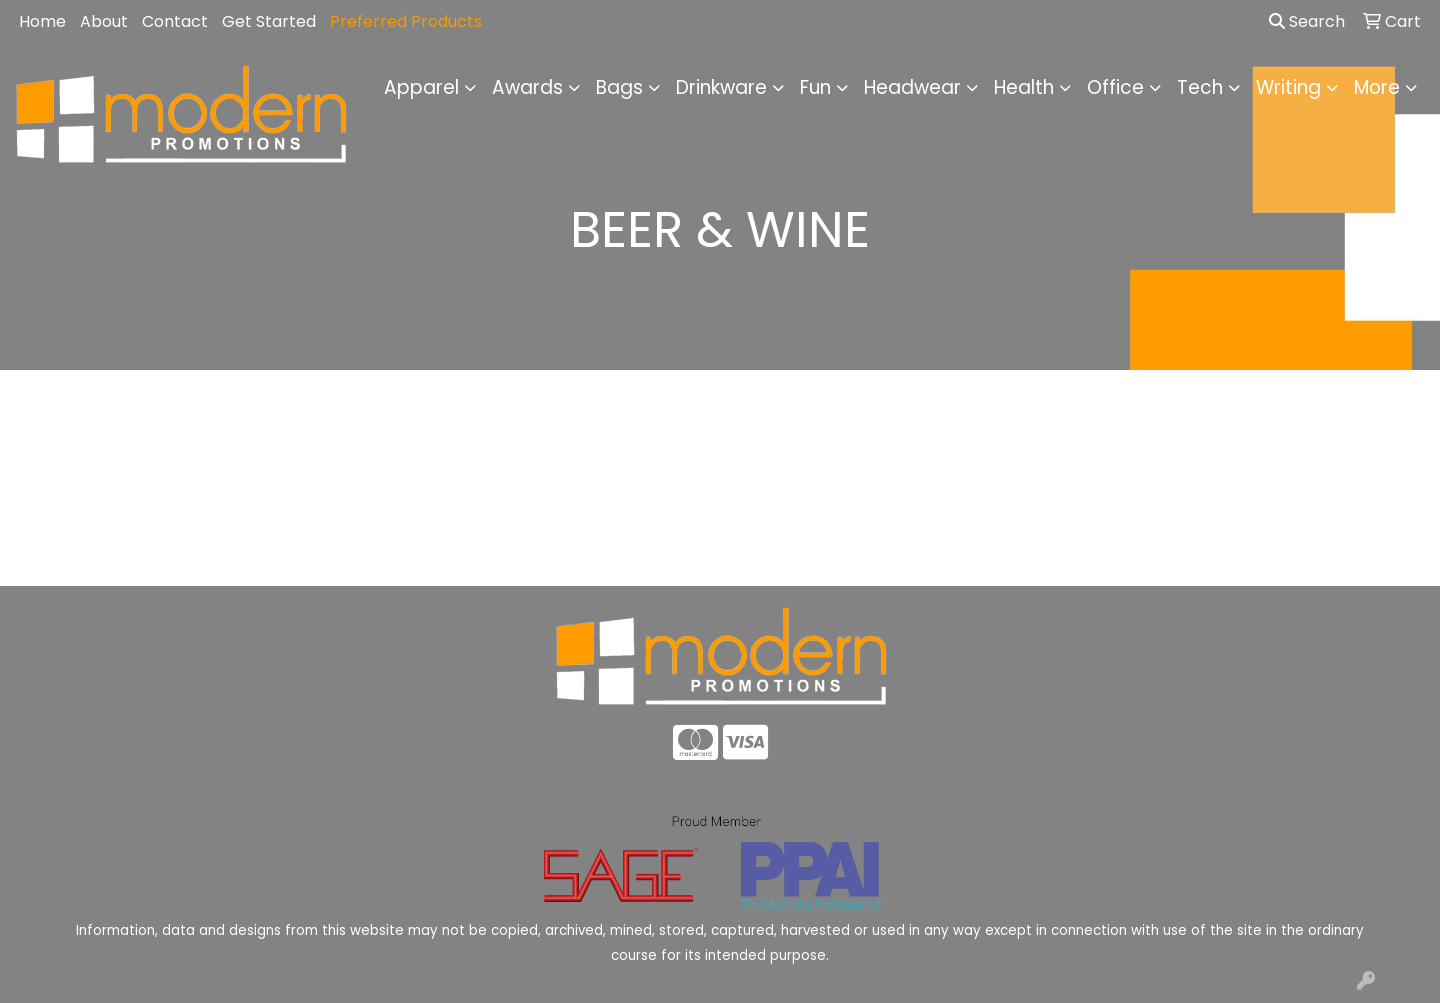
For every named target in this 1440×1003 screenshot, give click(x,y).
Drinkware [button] (721, 87)
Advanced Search (1260, 555)
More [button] (1377, 87)
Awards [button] (527, 87)
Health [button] (1024, 87)
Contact (175, 21)
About (104, 21)
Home (42, 21)
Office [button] (1115, 87)
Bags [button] (619, 87)
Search (1307, 21)
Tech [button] (1200, 87)
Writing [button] (1288, 87)
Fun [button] (815, 87)
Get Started (269, 21)
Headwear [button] (912, 87)
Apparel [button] (421, 87)
